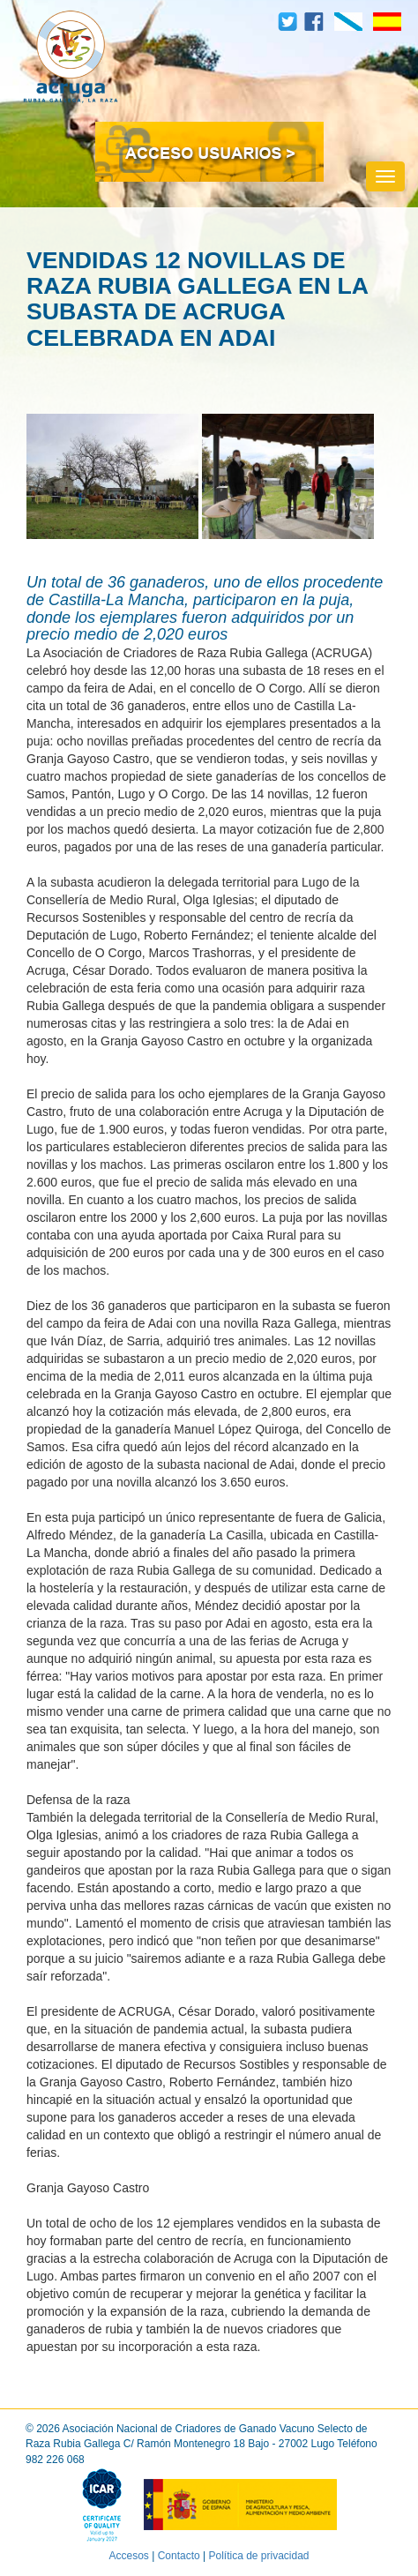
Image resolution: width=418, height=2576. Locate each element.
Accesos (128, 2556)
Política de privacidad (258, 2556)
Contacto (179, 2556)
